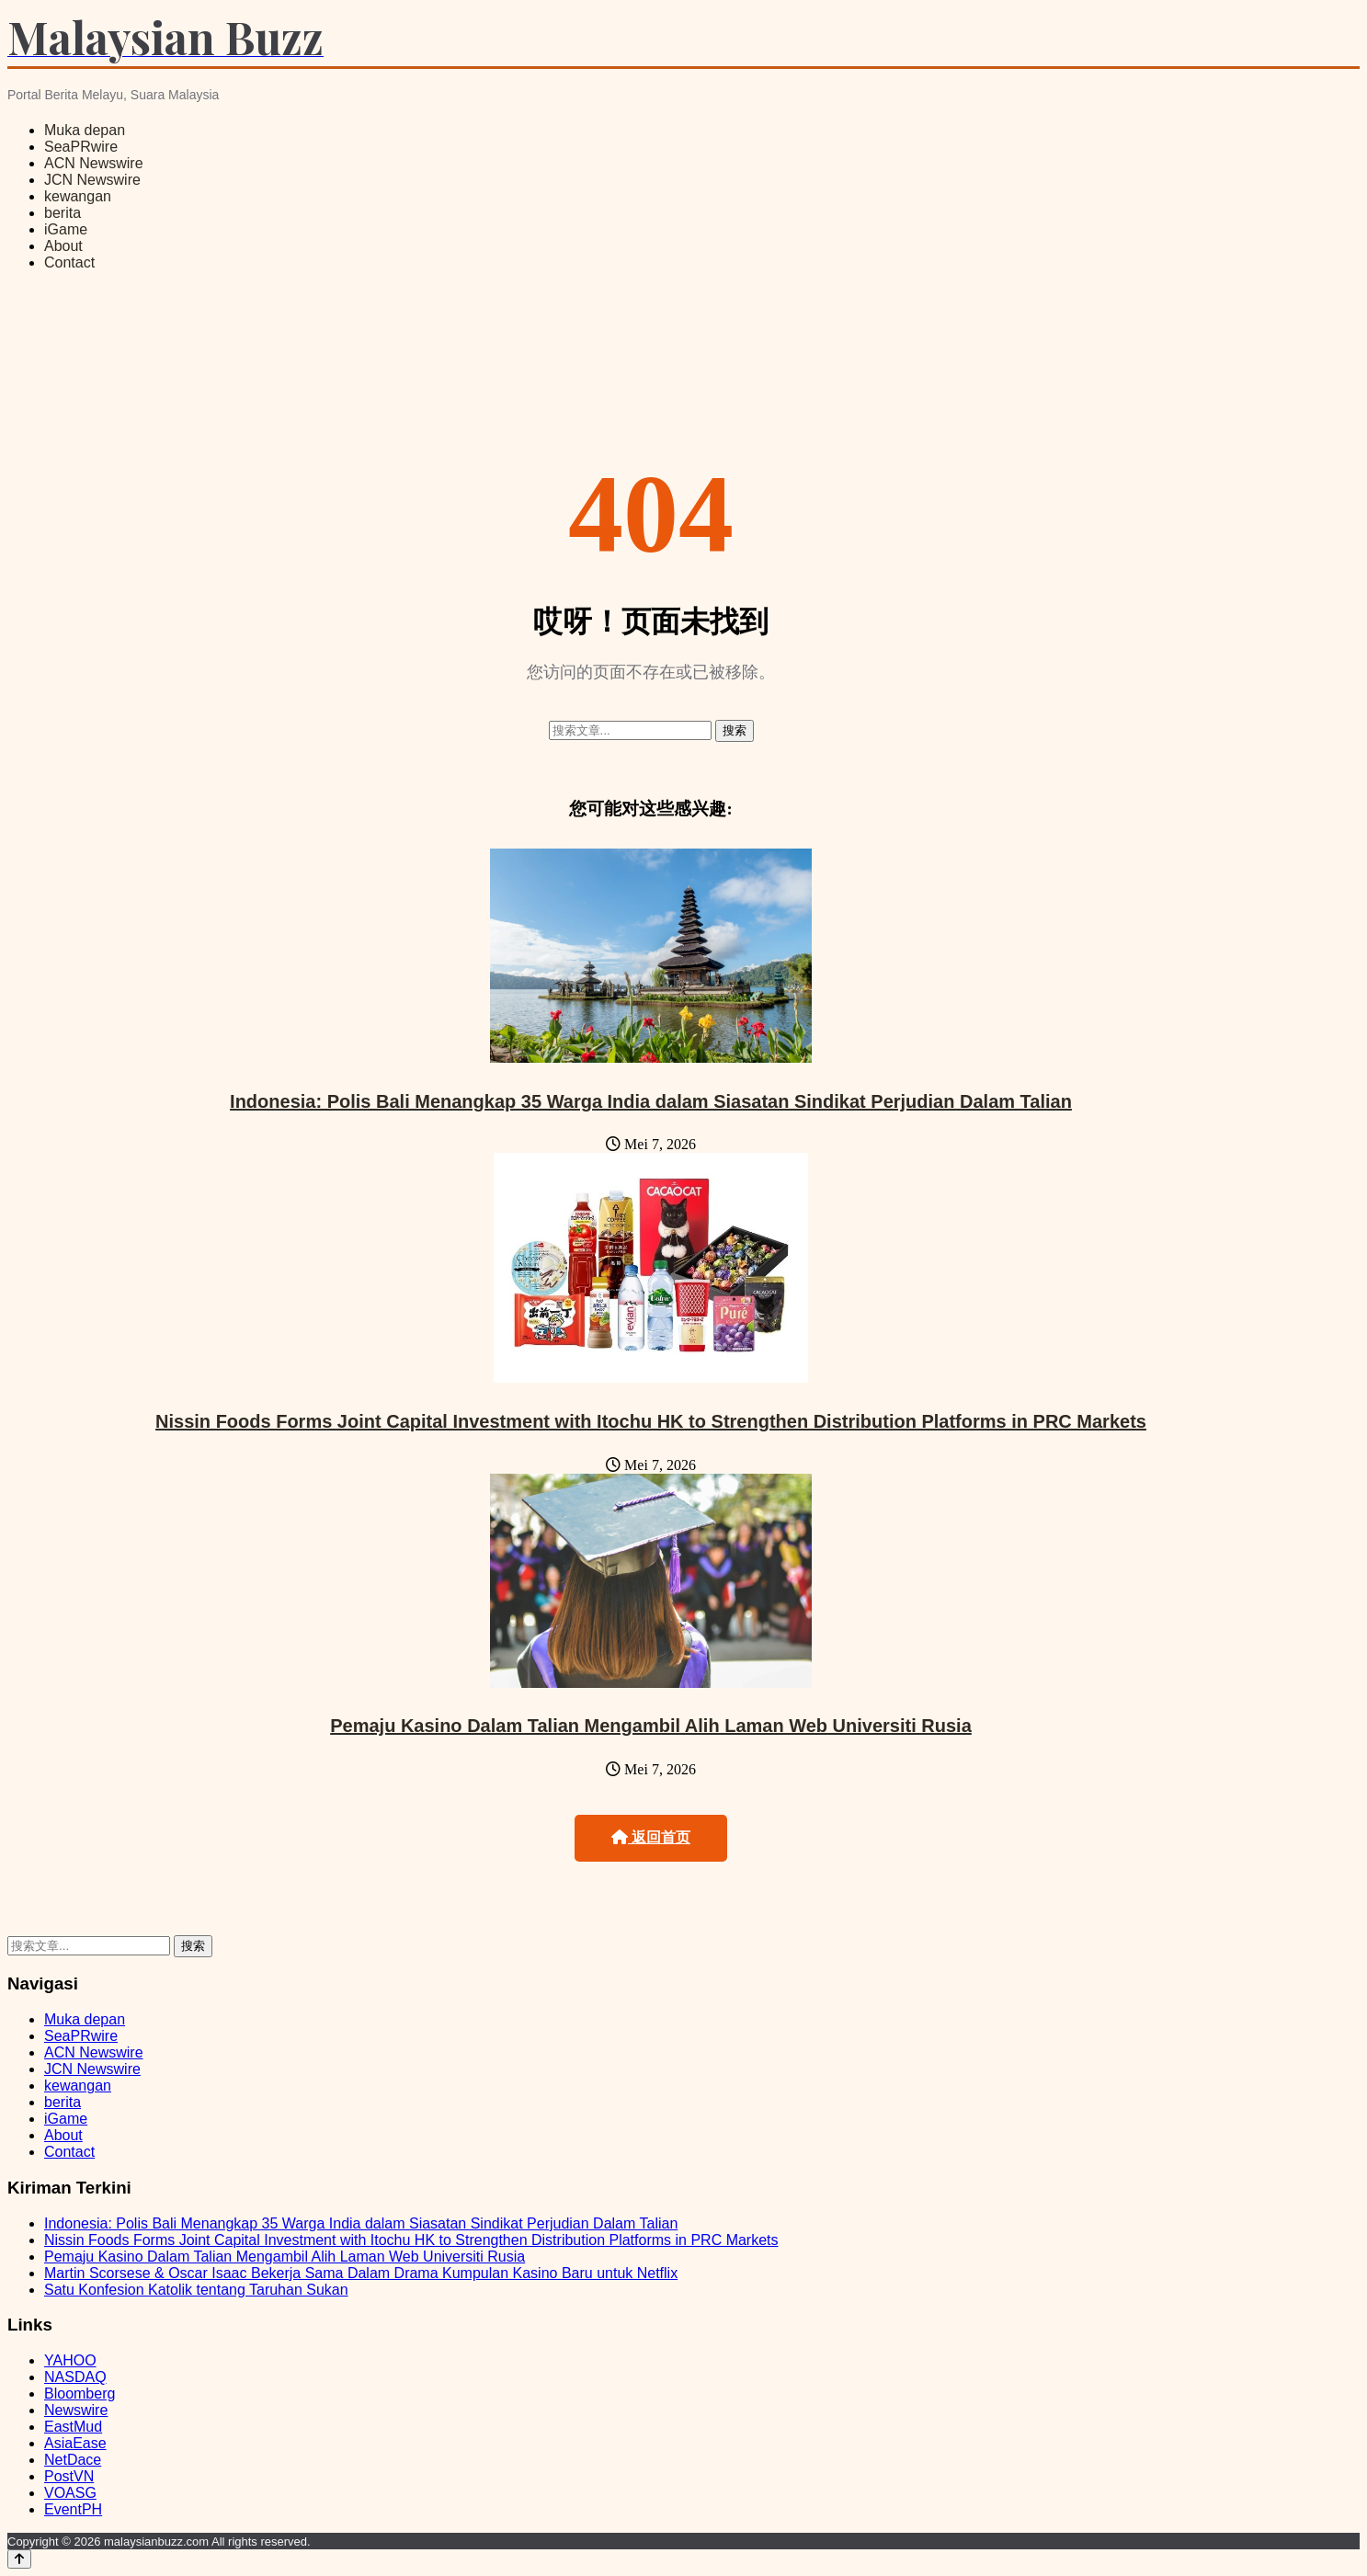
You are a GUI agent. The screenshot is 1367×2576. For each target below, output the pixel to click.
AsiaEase (75, 2443)
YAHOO (70, 2360)
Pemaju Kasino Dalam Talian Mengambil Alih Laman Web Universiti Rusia (651, 1725)
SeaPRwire (81, 146)
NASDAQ (75, 2377)
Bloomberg (79, 2393)
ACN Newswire (93, 163)
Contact (69, 262)
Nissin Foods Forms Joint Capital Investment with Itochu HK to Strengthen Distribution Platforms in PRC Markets (650, 1421)
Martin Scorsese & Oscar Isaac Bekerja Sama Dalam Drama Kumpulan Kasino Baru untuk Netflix (361, 2273)
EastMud (73, 2426)
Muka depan (84, 130)
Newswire (76, 2410)
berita (62, 213)
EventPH (73, 2509)
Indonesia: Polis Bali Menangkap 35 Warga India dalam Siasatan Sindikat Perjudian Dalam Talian (651, 1101)
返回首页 (650, 1837)
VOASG (70, 2493)
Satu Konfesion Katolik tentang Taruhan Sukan (196, 2289)
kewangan (77, 196)
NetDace (72, 2460)
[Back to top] (19, 2559)
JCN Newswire (92, 180)
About (63, 246)
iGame (65, 229)
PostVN (69, 2476)
